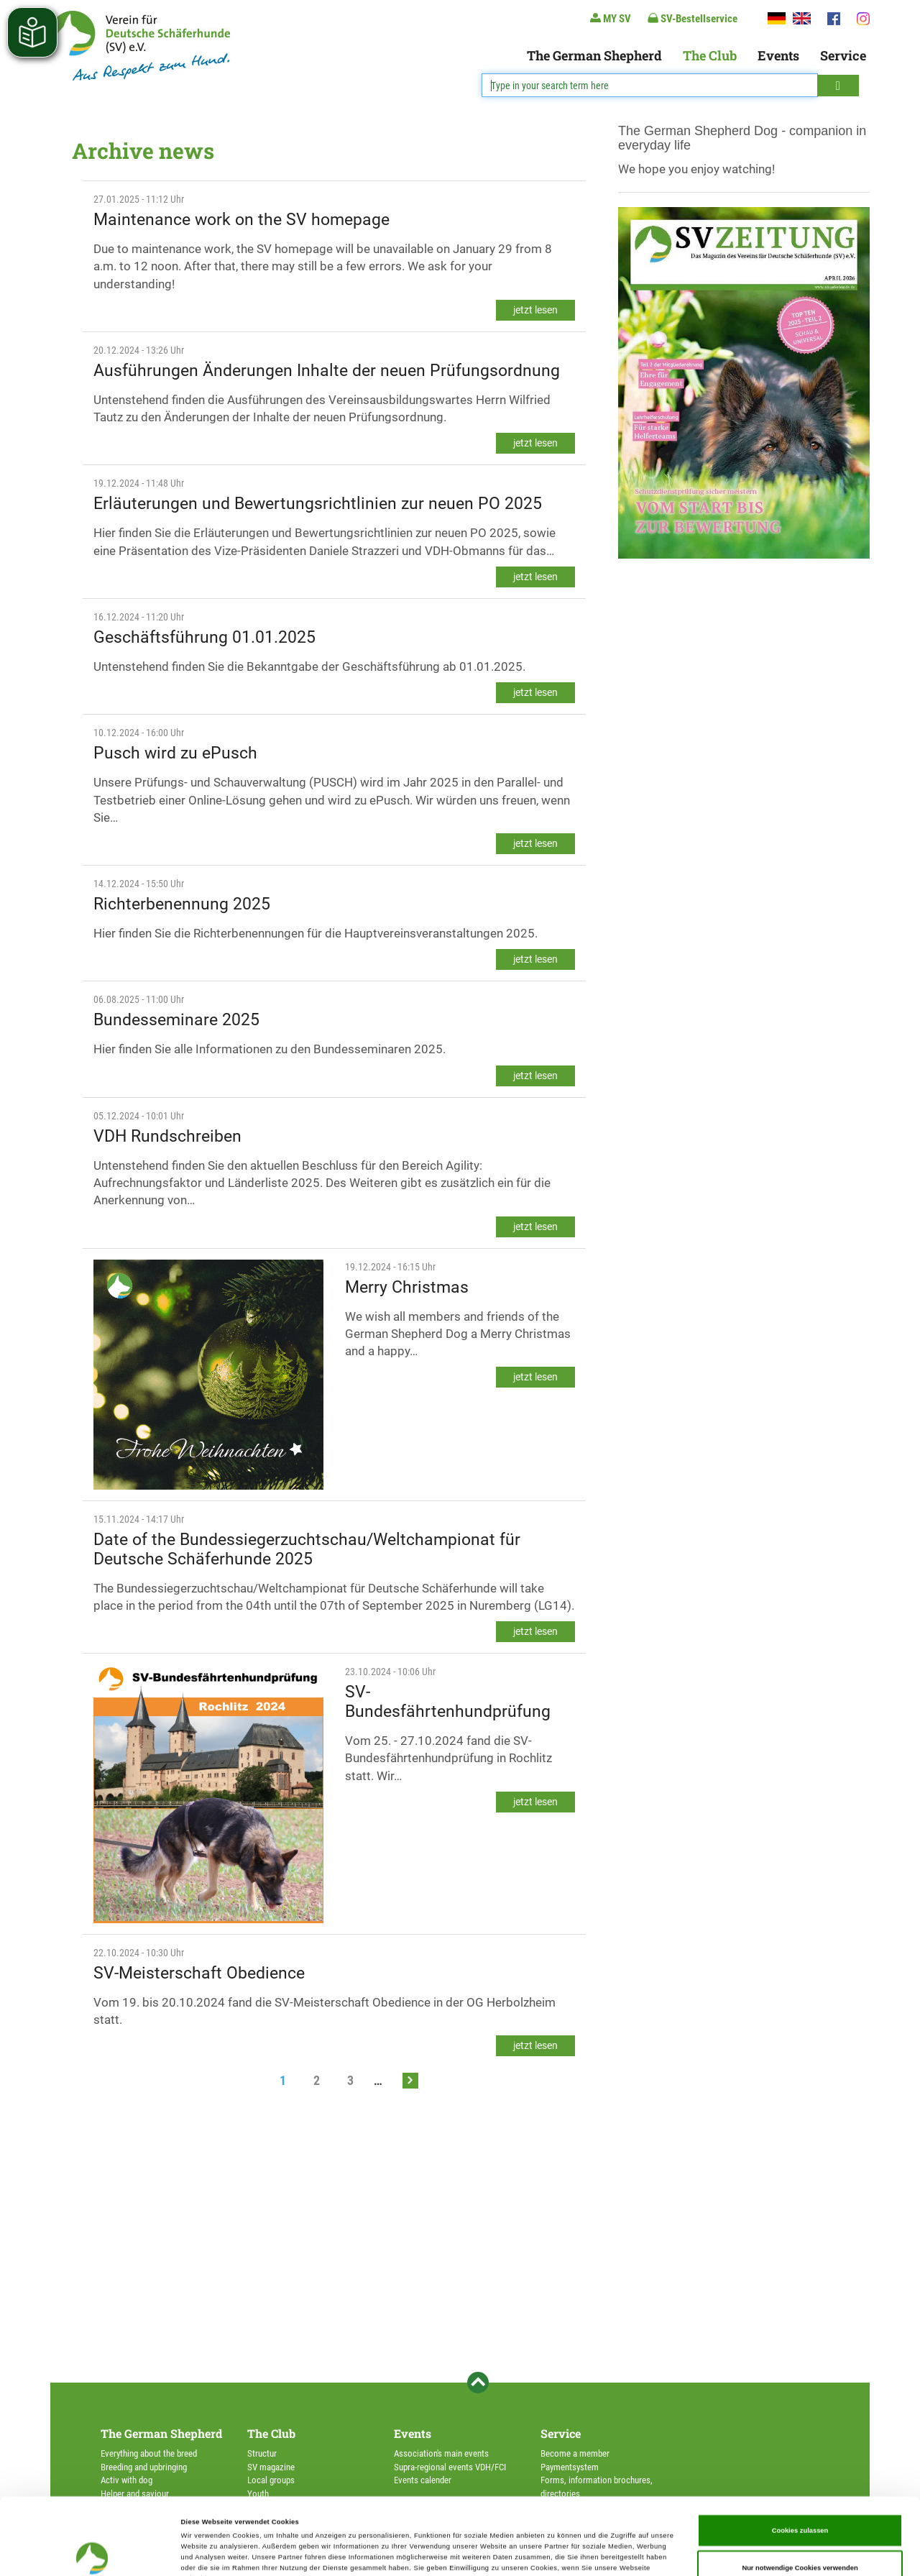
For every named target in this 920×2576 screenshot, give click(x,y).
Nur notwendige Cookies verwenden (799, 2495)
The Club (710, 55)
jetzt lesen (535, 310)
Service (843, 55)
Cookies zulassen (800, 2458)
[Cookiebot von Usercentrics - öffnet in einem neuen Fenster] (93, 2552)
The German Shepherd (594, 55)
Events (778, 55)
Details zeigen (604, 2552)
